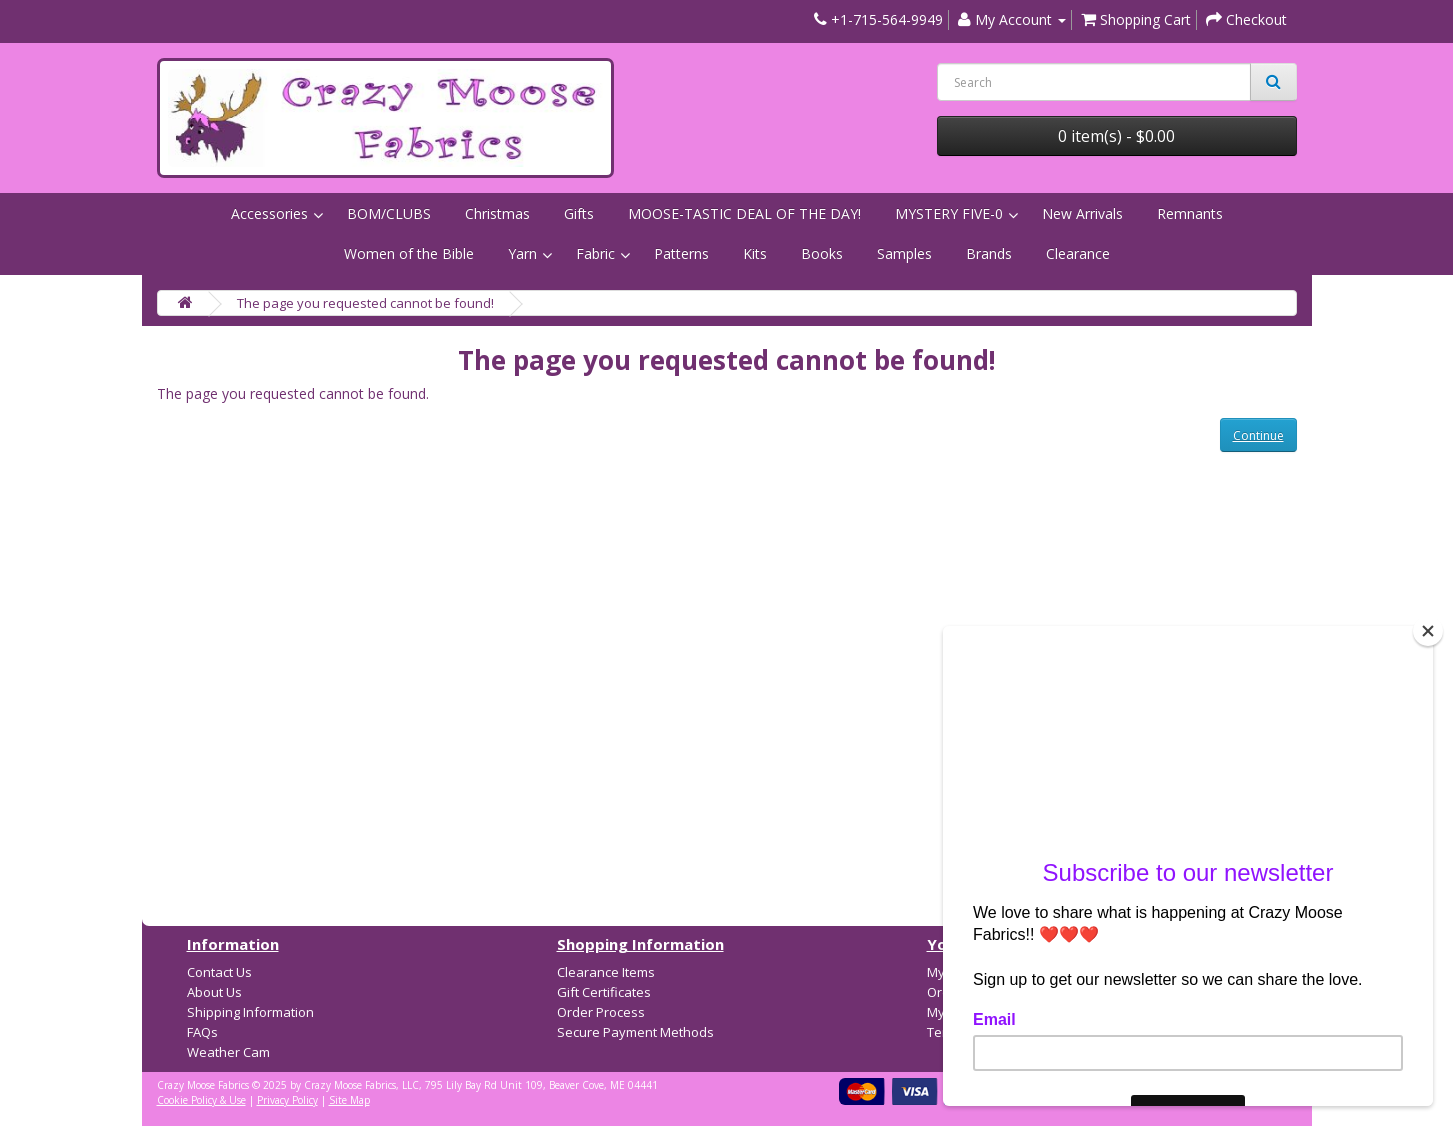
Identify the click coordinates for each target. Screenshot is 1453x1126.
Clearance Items (606, 972)
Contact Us (219, 972)
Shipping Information (250, 1012)
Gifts (579, 213)
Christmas (497, 213)
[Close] (1428, 631)
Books (822, 253)
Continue (1258, 435)
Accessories (269, 213)
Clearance (1078, 253)
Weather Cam (228, 1052)
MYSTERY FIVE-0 (949, 213)
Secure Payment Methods (635, 1032)
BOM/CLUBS (389, 213)
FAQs (202, 1032)
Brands (989, 253)
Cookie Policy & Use (201, 1100)
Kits (755, 253)
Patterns (681, 253)
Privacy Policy (287, 1100)
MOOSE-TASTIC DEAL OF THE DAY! (744, 213)
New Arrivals (1082, 213)
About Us (214, 992)
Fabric (595, 253)
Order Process (601, 1012)
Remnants (1190, 213)
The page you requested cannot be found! (365, 303)
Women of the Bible (409, 253)
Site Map (349, 1100)
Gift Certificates (604, 992)
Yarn (522, 253)
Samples (904, 253)
